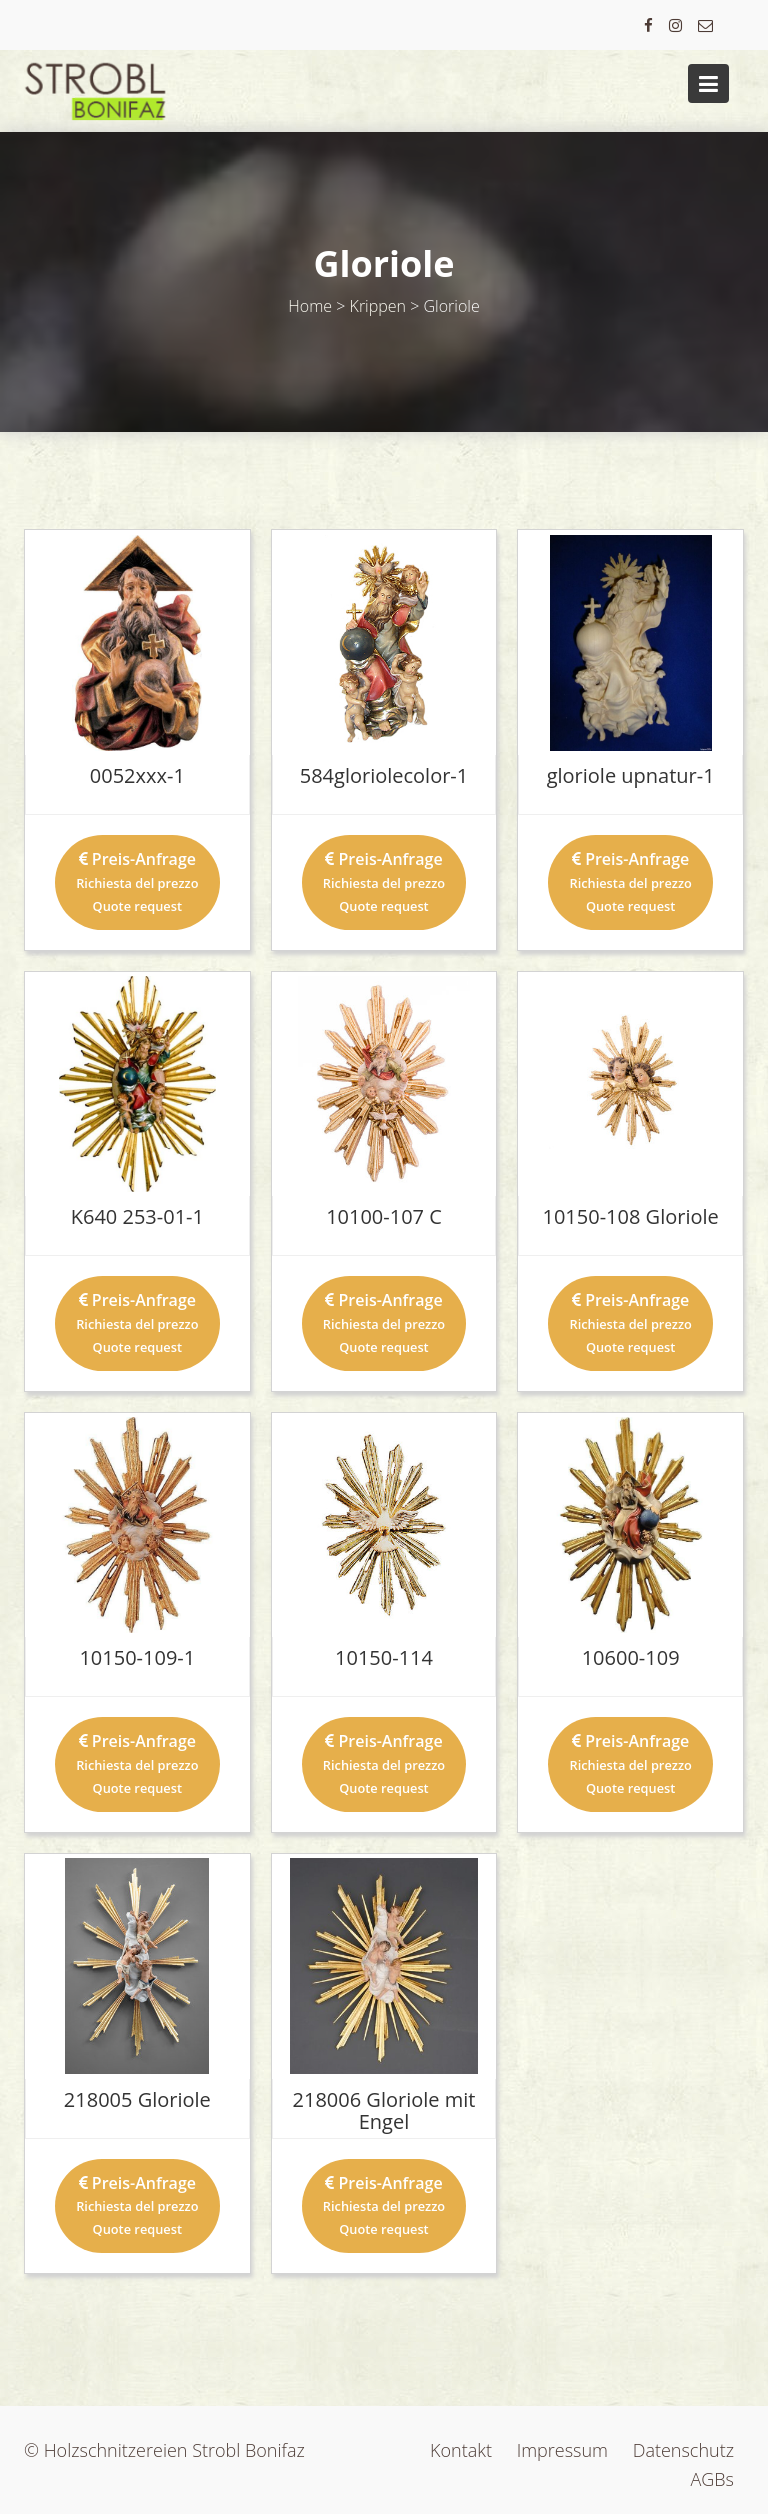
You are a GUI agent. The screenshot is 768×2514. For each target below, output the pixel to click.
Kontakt (461, 2450)
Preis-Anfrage (137, 881)
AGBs (713, 2479)
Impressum (562, 2450)
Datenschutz (683, 2450)
